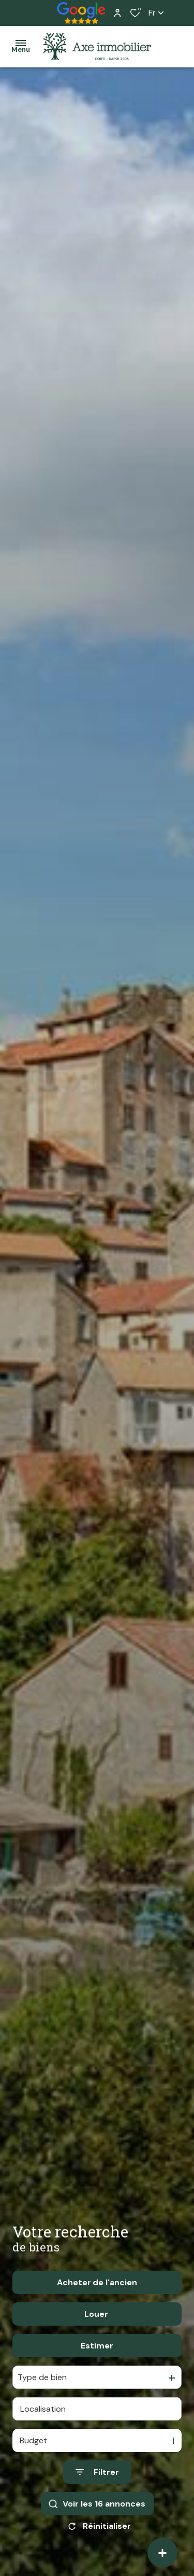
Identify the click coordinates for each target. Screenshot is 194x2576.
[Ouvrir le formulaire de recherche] (97, 2499)
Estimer (97, 2373)
